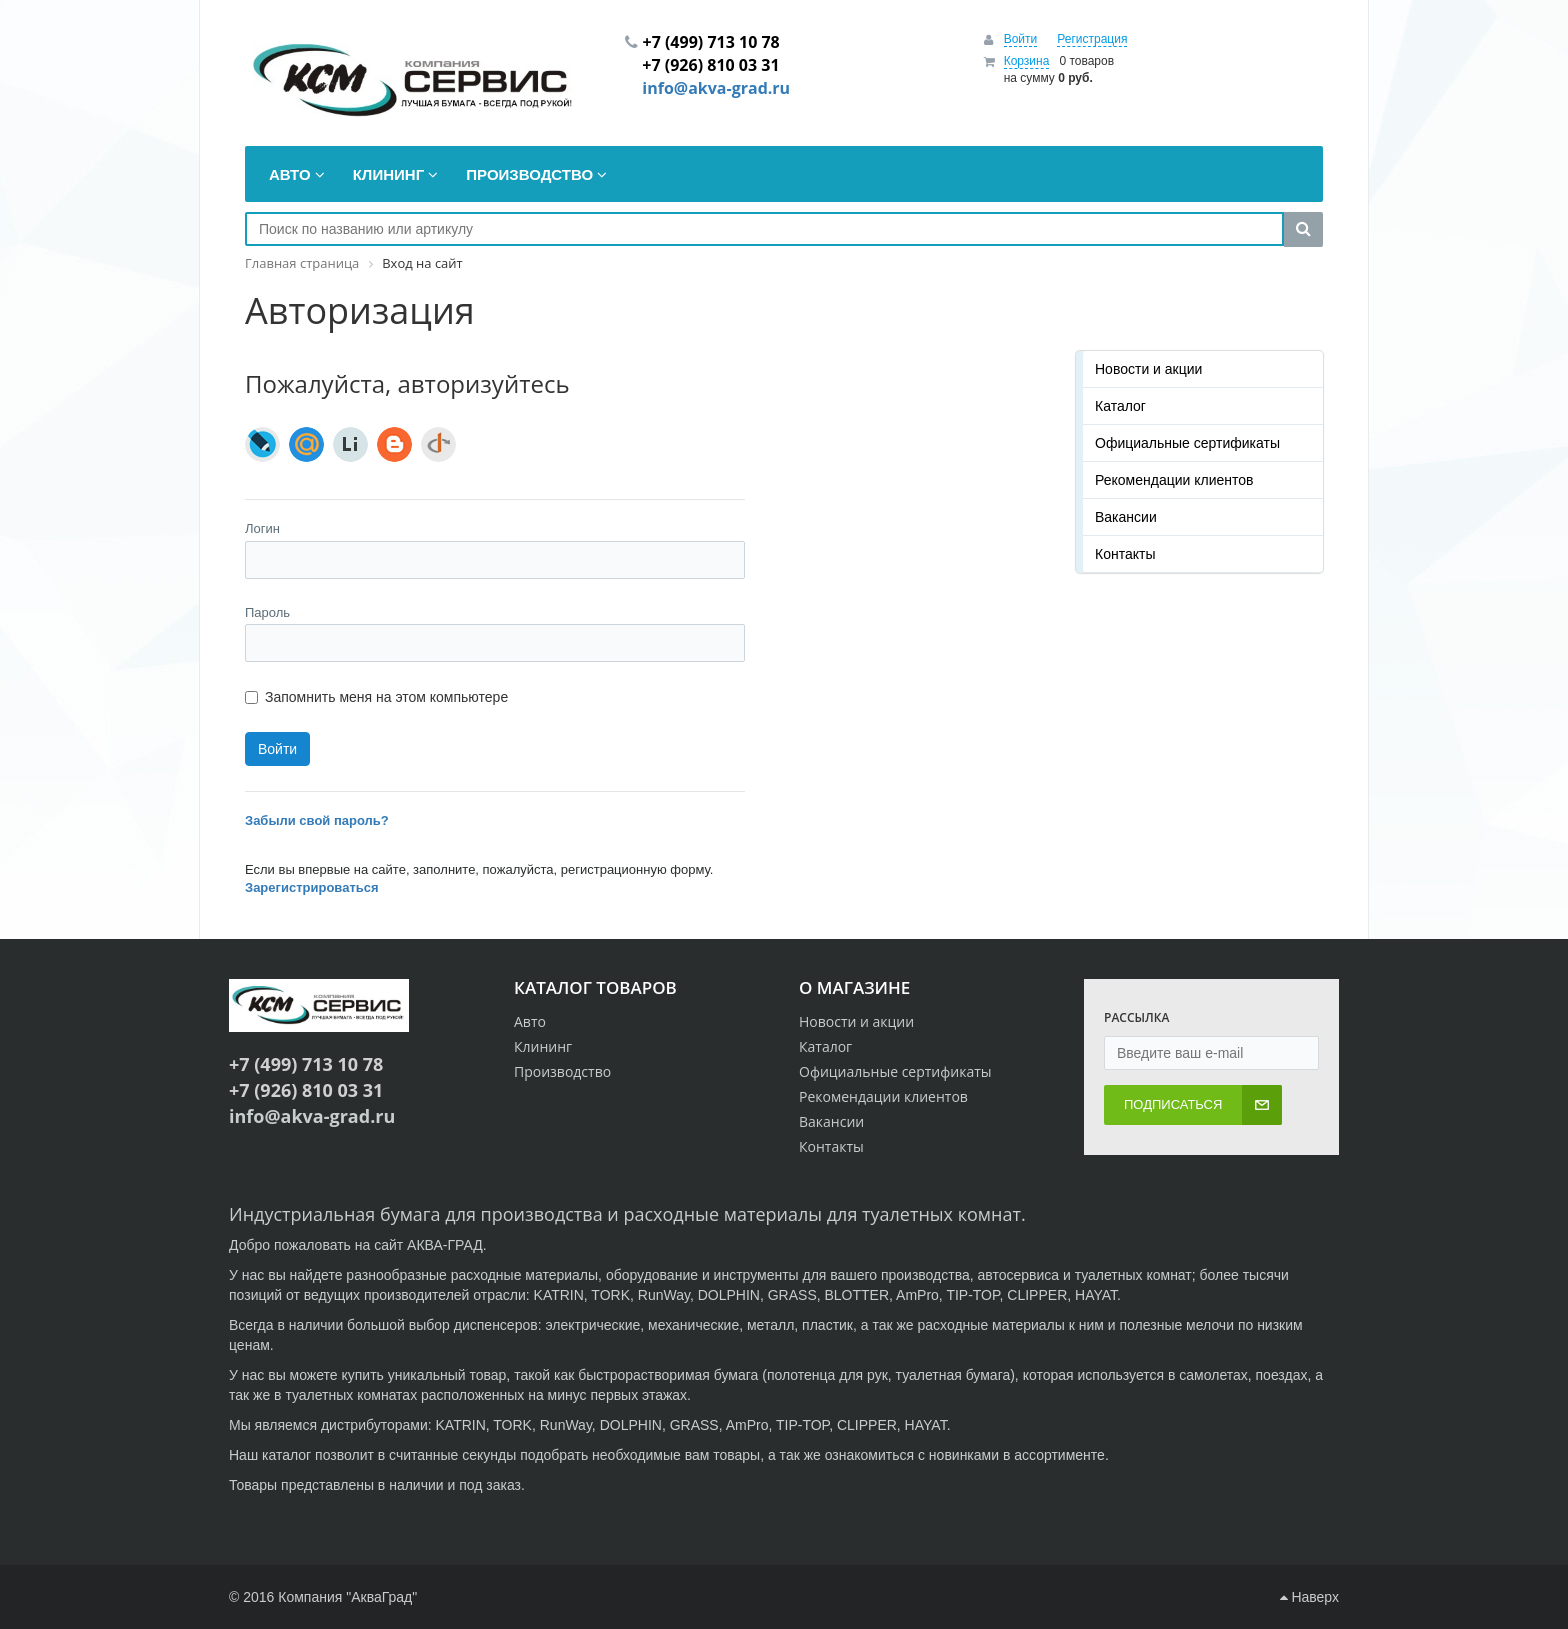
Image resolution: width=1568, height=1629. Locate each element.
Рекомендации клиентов (1174, 480)
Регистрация (1092, 39)
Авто (530, 1021)
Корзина (1027, 61)
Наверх (1309, 1597)
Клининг (543, 1046)
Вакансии (1126, 517)
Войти (1021, 39)
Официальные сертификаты (1187, 443)
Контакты (1125, 554)
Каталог (1120, 406)
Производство (562, 1071)
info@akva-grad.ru (716, 88)
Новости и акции (1148, 369)
